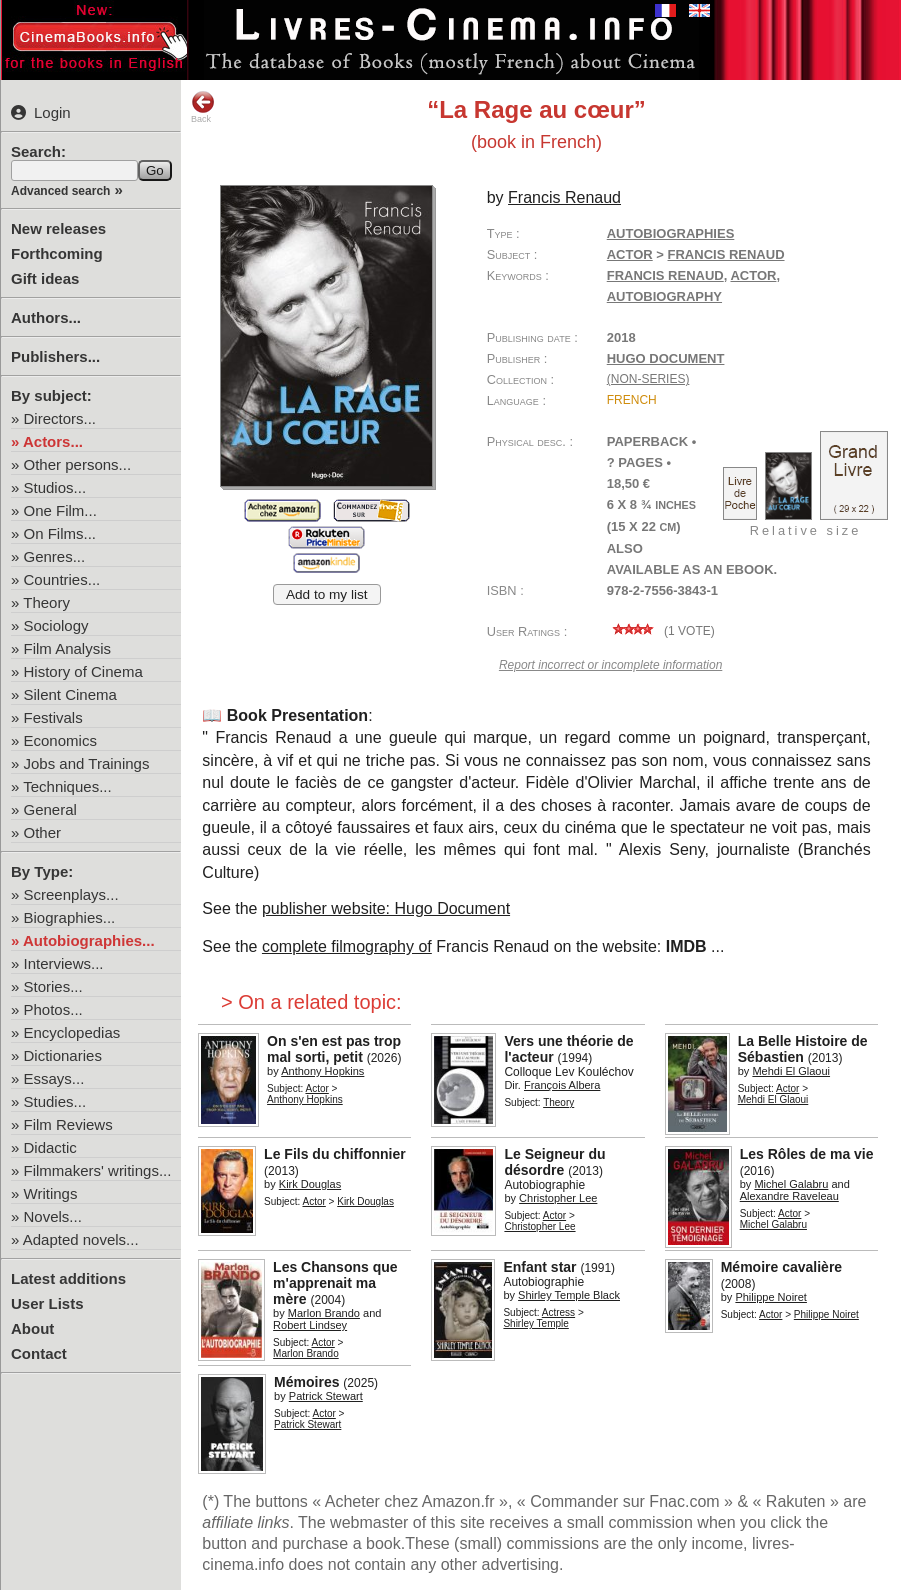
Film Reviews (68, 1124)
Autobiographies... (89, 940)
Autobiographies (671, 233)
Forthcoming (57, 253)
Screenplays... (71, 894)
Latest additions (68, 1278)
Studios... (55, 487)
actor (753, 275)
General (50, 809)
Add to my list (327, 594)
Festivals (53, 717)
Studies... (55, 1101)
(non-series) (648, 379)
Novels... (53, 1216)
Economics (60, 740)
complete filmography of (347, 946)
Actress (558, 1312)
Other (43, 832)
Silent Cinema (70, 694)
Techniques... (67, 786)
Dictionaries (63, 1055)
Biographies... (70, 917)
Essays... (54, 1078)
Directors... (60, 418)
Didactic (50, 1147)
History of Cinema (83, 671)
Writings (51, 1193)
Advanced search (60, 191)
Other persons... (78, 464)
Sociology (56, 625)
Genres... (55, 556)
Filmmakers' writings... (98, 1170)
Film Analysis (68, 648)
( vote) (661, 631)
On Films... (60, 533)
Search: (38, 151)
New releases (58, 228)
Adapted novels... (81, 1239)
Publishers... (55, 356)
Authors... (46, 317)
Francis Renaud (665, 275)
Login (41, 112)
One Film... (60, 510)
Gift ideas (45, 278)
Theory (46, 602)
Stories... (53, 986)
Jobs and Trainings (87, 763)
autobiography (664, 296)
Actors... (53, 441)
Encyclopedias (72, 1032)
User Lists (47, 1303)
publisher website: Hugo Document (386, 908)
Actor (630, 254)
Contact (39, 1353)
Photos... (53, 1009)
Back (203, 107)
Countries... (62, 579)
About (32, 1328)
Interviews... (64, 963)
